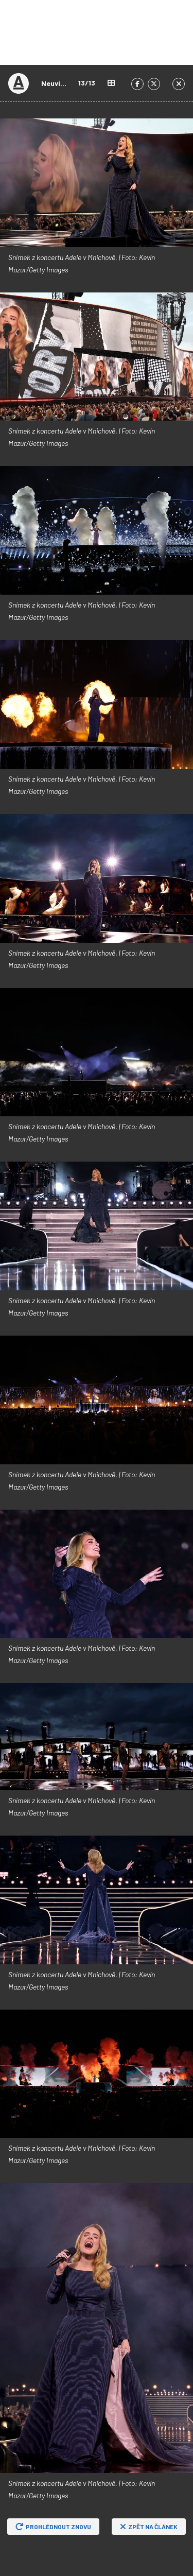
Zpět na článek (149, 2526)
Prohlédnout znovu (53, 2526)
